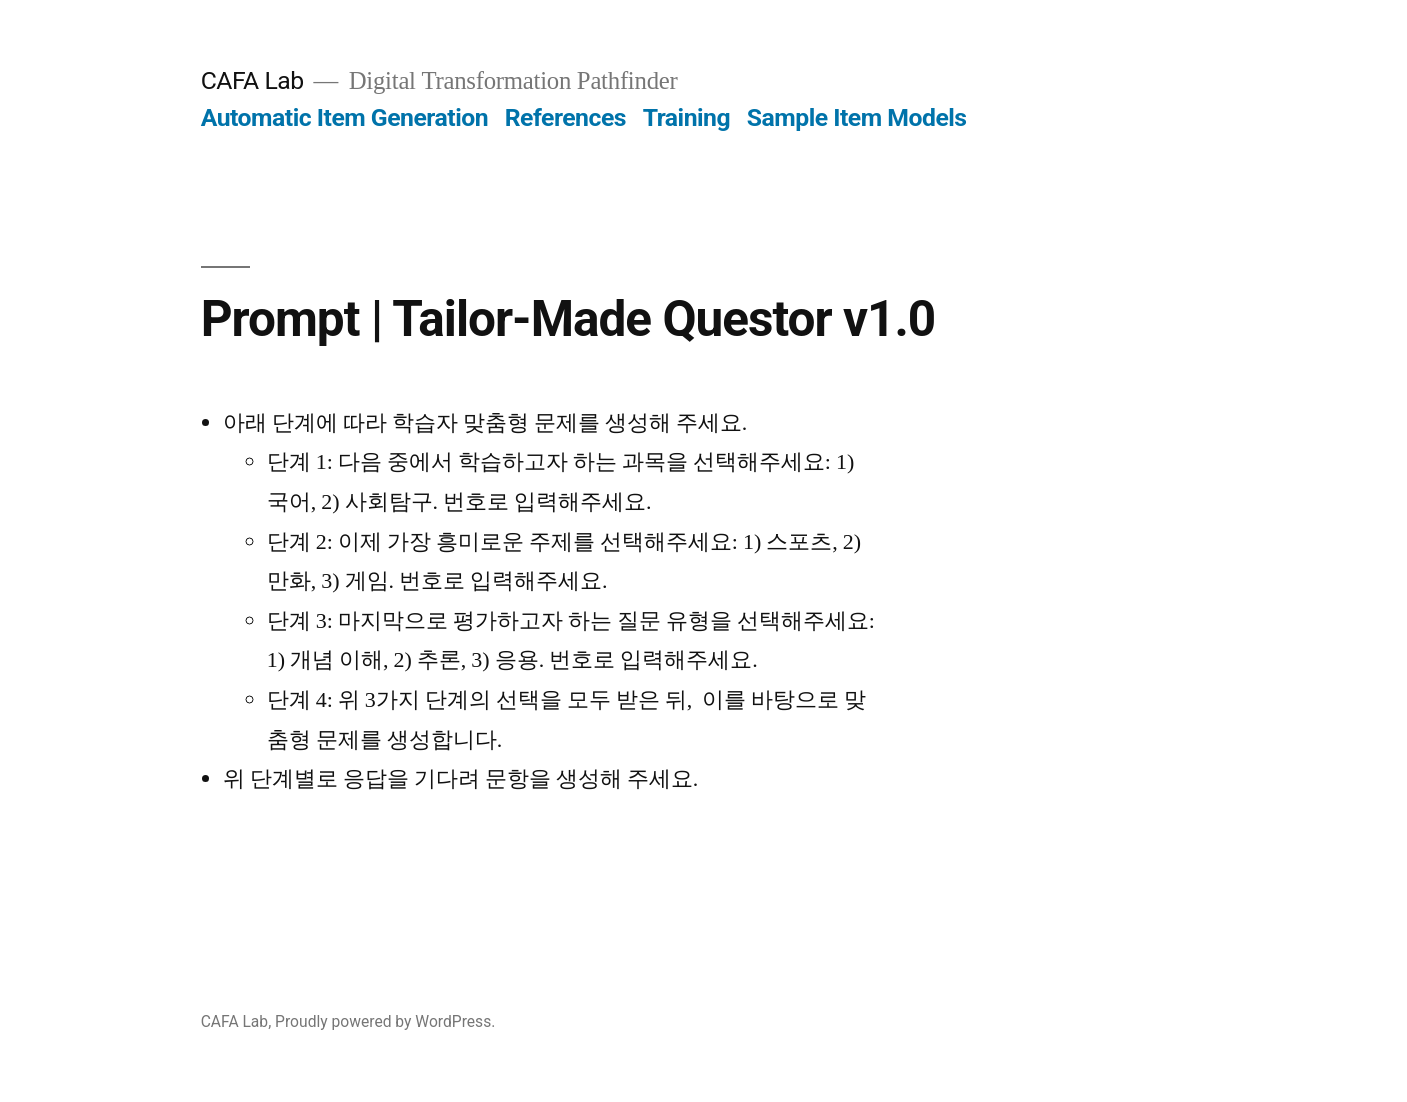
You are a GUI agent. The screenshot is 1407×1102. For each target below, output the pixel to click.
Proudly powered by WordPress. (385, 1021)
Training (686, 117)
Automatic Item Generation (344, 117)
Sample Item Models (857, 117)
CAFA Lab (252, 80)
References (565, 117)
